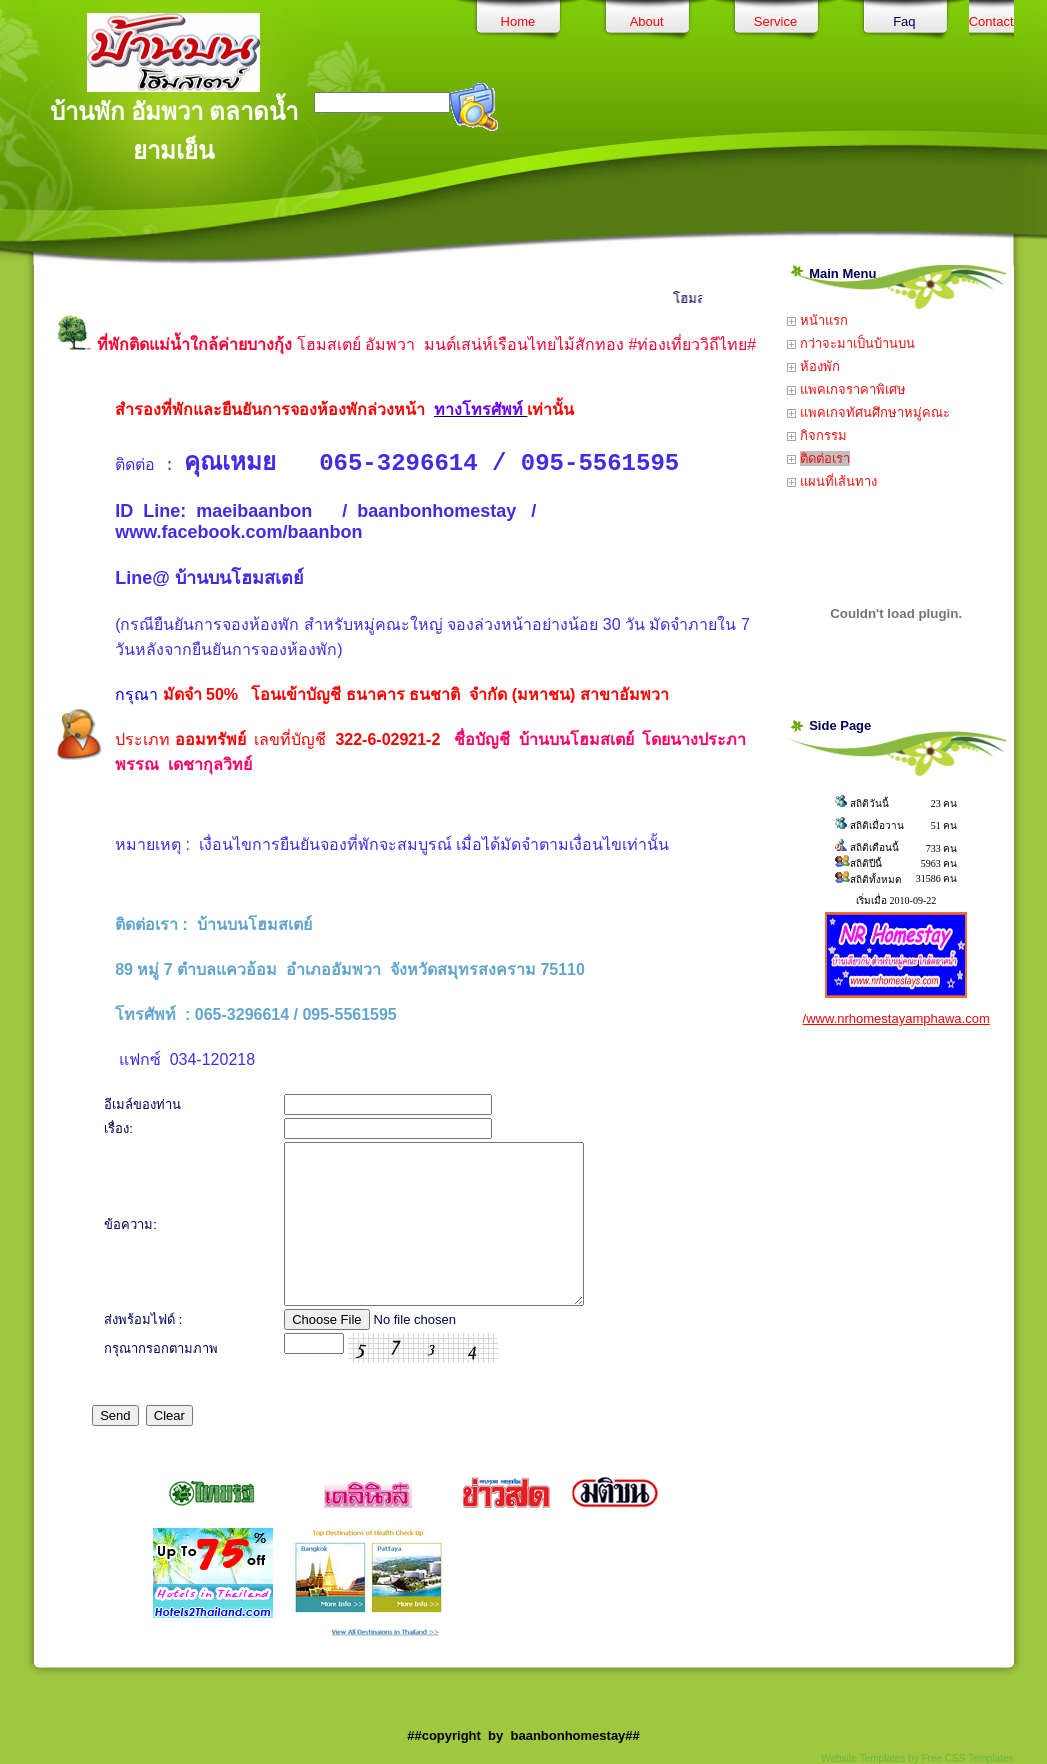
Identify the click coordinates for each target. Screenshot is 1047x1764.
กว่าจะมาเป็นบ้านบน (851, 343)
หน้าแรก (817, 320)
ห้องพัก (813, 366)
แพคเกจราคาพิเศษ (846, 389)
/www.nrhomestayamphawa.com (896, 1018)
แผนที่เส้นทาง (832, 481)
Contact (991, 21)
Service (775, 21)
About (647, 21)
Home (518, 21)
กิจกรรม (817, 435)
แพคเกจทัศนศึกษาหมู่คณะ (868, 412)
